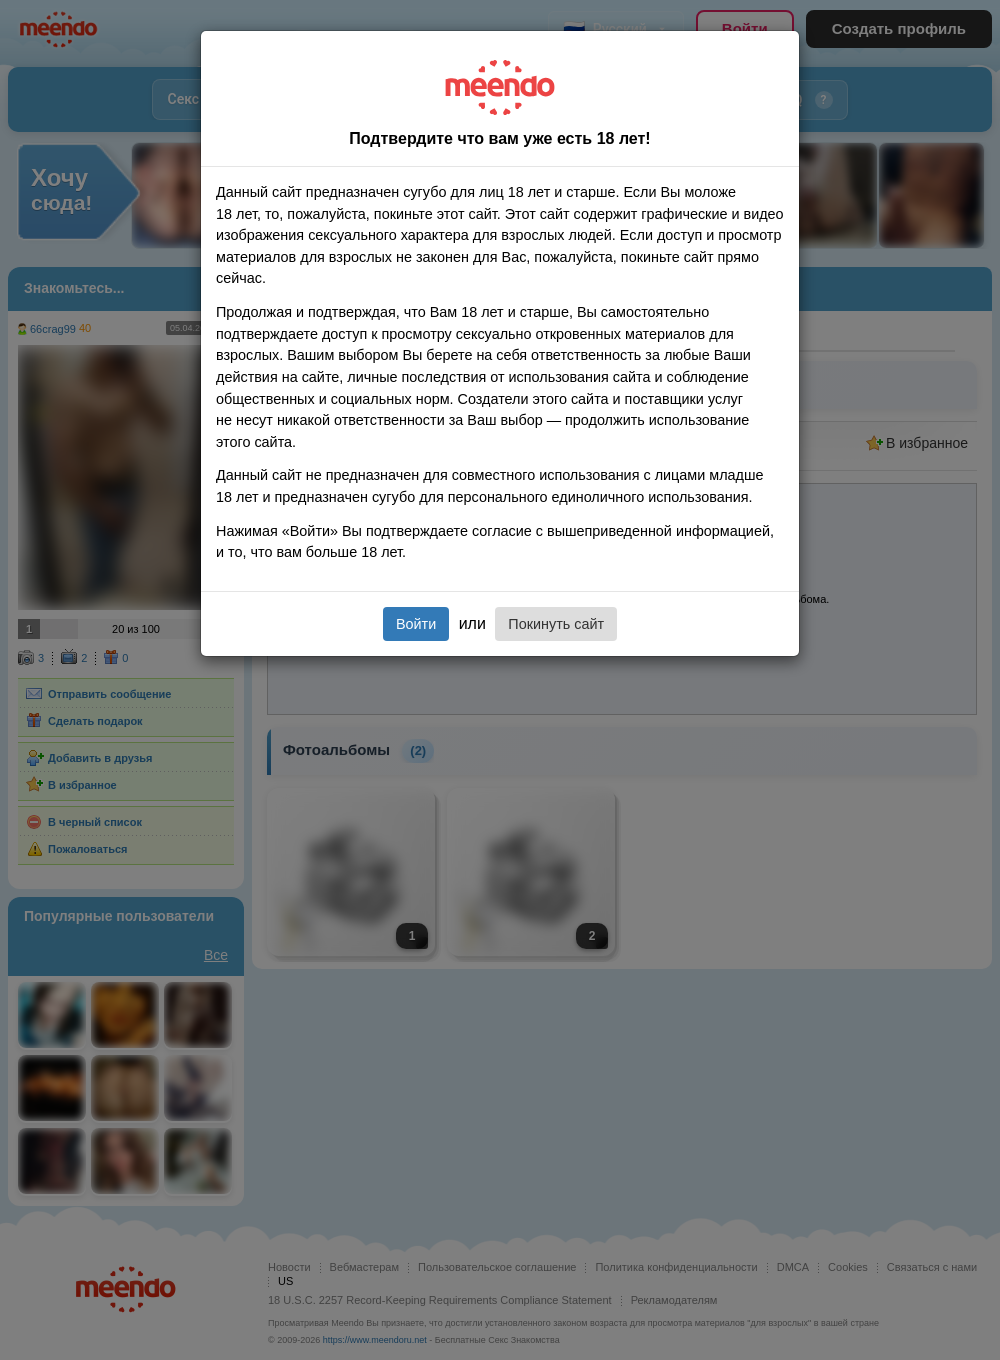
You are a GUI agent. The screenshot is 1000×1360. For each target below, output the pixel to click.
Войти (416, 624)
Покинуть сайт (556, 624)
